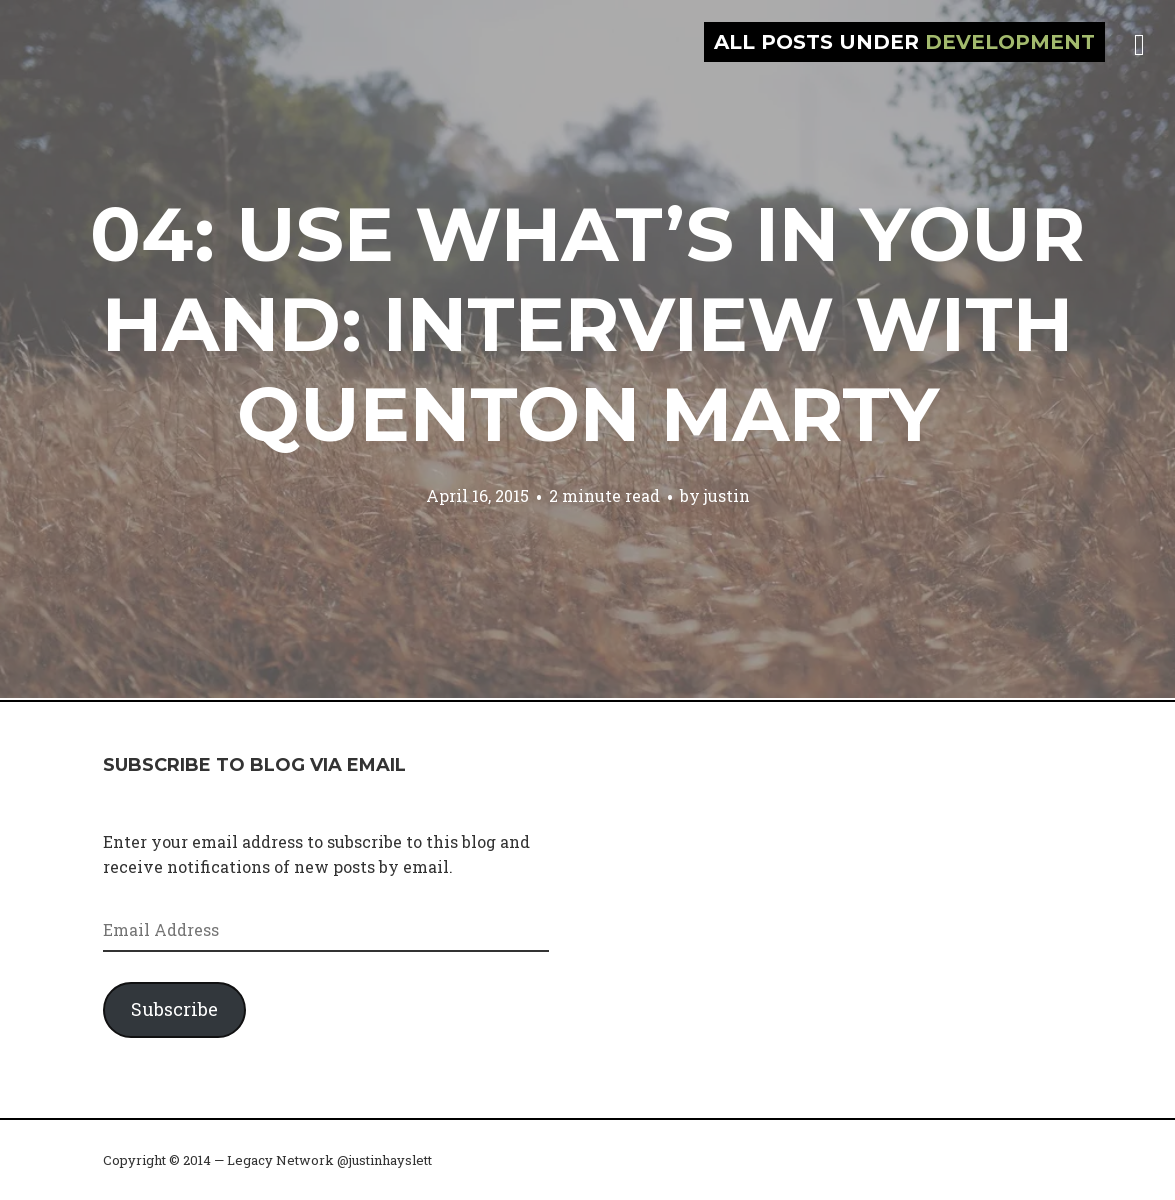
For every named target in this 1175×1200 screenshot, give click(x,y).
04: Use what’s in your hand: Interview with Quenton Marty (587, 324)
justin (727, 495)
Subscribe (174, 1009)
